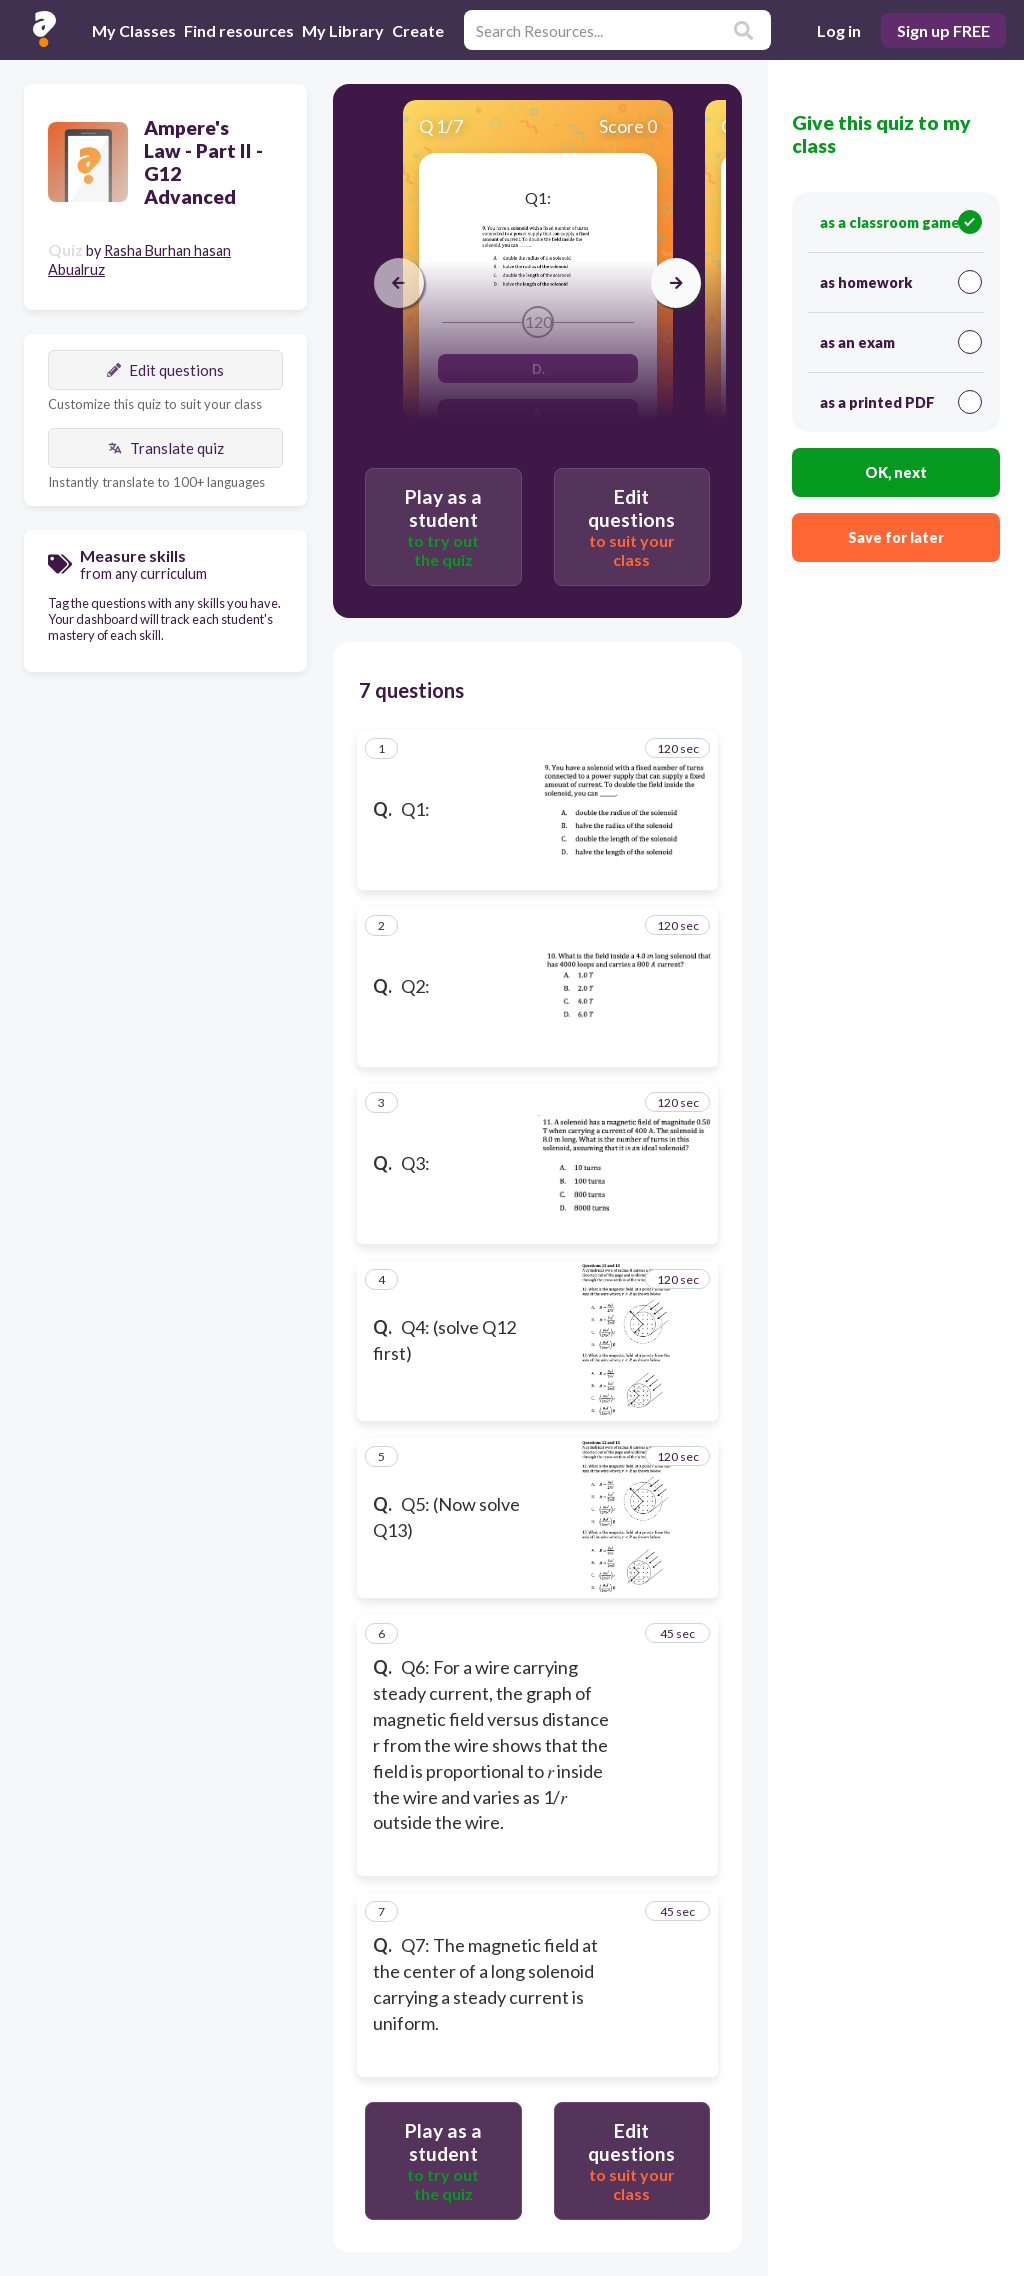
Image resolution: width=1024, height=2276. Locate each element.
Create (418, 30)
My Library (343, 30)
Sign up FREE (943, 30)
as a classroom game (901, 222)
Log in (839, 30)
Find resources (239, 30)
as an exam (901, 342)
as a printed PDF (901, 402)
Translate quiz (166, 448)
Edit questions (165, 370)
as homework (901, 282)
